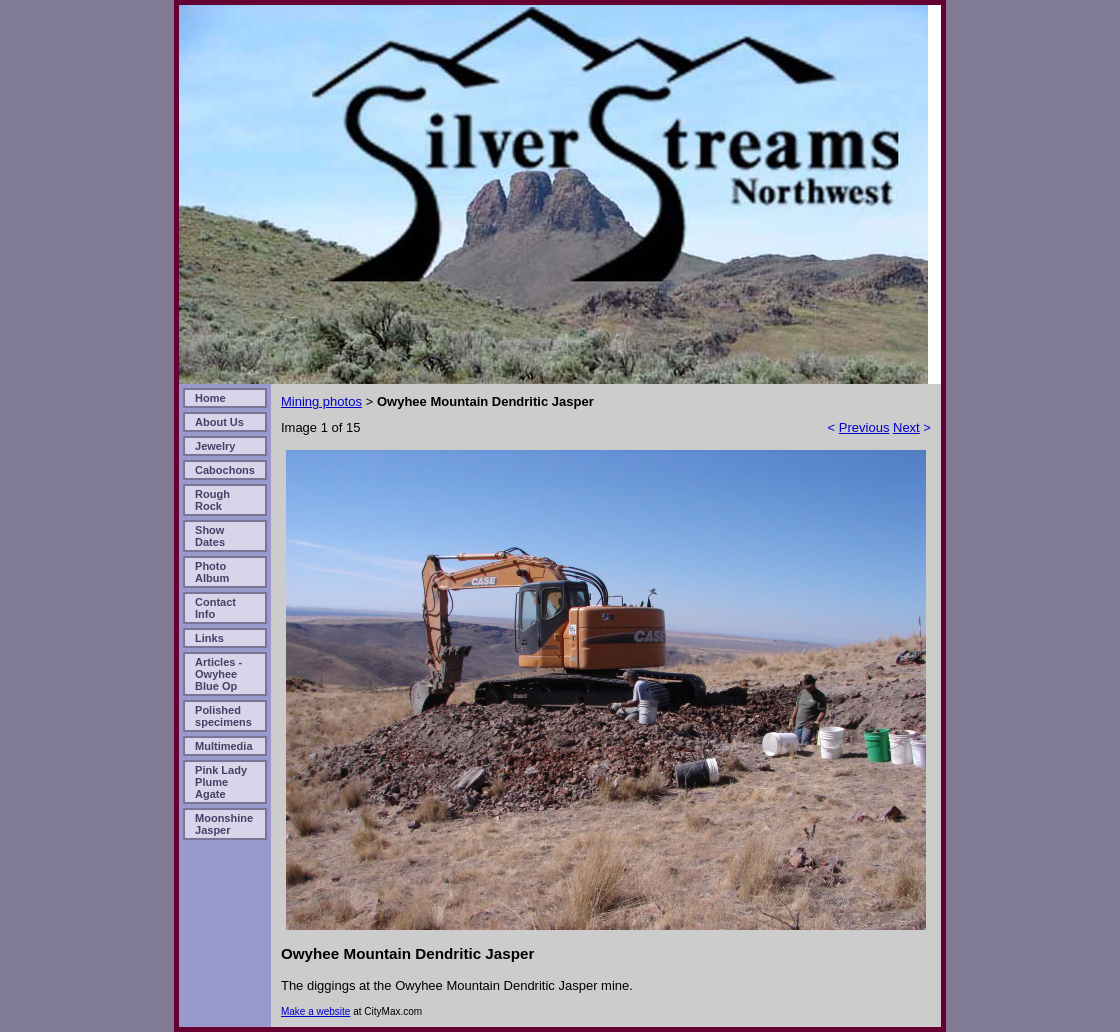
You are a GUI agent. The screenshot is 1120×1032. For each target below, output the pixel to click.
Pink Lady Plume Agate (221, 782)
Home (210, 398)
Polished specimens (223, 716)
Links (209, 638)
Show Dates (210, 536)
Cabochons (225, 470)
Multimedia (223, 746)
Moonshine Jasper (224, 824)
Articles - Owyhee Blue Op (218, 674)
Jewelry (215, 446)
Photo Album (212, 572)
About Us (219, 422)
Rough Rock (212, 500)
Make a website (315, 1011)
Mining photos (321, 401)
